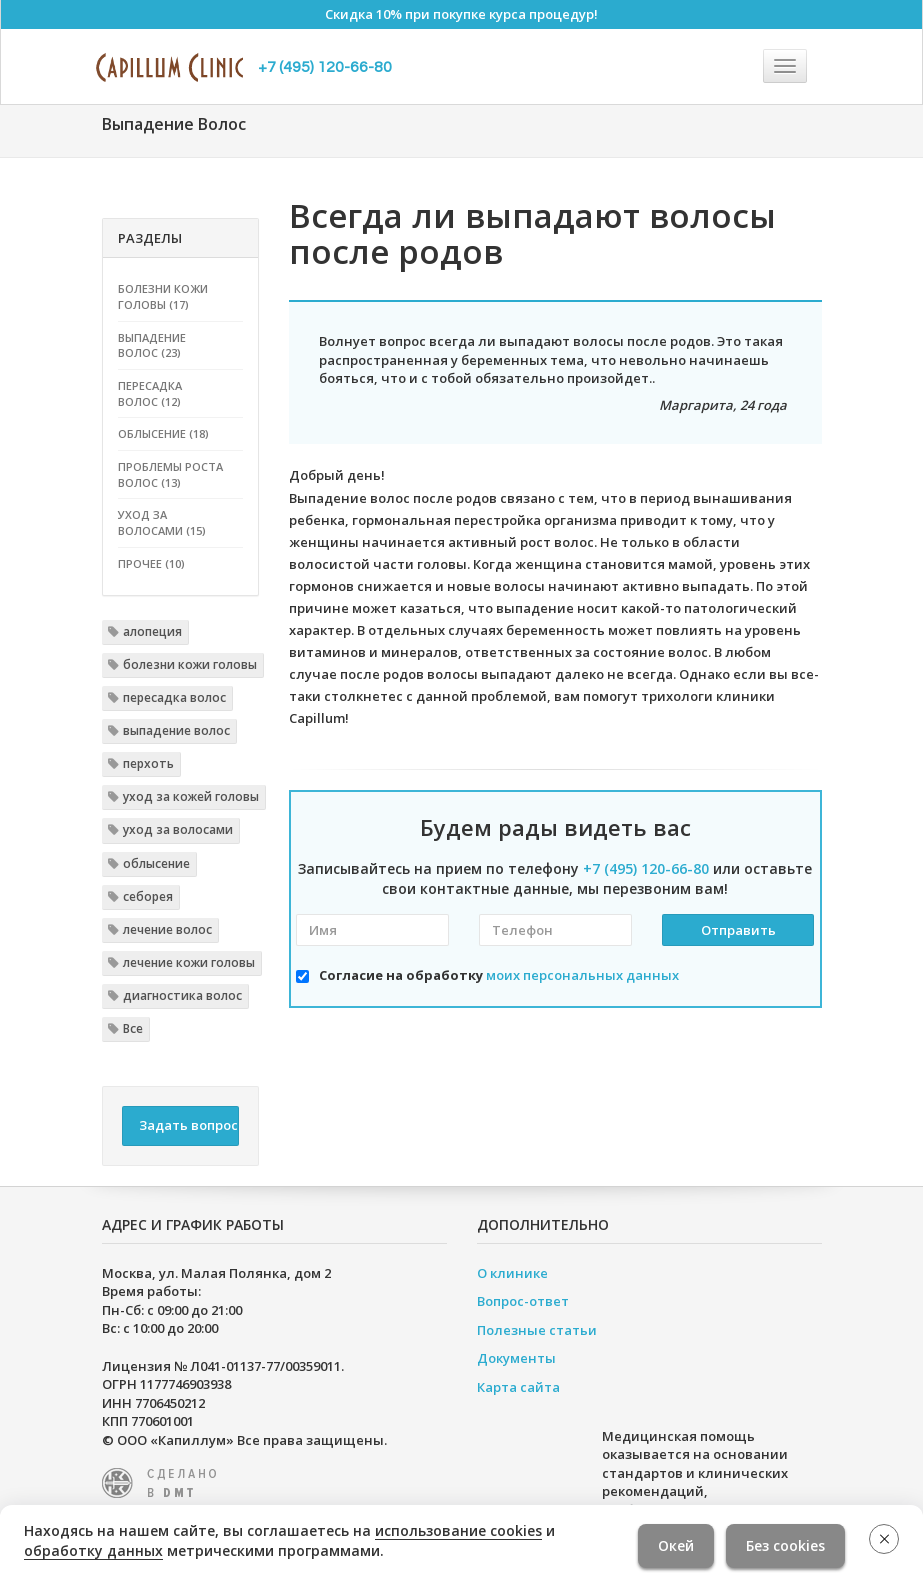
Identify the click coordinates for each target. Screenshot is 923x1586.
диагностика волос (182, 995)
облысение (156, 863)
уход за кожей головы (191, 796)
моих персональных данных (582, 975)
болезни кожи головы (190, 664)
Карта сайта (518, 1387)
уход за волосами (178, 829)
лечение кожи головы (189, 962)
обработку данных (93, 1550)
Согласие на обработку (499, 975)
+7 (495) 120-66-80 (325, 67)
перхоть (148, 763)
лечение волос (167, 929)
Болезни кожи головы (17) (163, 296)
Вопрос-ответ (523, 1301)
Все (133, 1028)
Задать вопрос (188, 1125)
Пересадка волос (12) (150, 393)
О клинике (512, 1273)
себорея (148, 896)
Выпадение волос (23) (152, 345)
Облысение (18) (163, 433)
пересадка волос (174, 697)
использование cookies (458, 1530)
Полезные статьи (537, 1330)
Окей (676, 1545)
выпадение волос (176, 730)
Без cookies (785, 1545)
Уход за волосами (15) (162, 522)
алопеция (152, 631)
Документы (516, 1358)
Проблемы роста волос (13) (170, 474)
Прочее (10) (151, 563)
